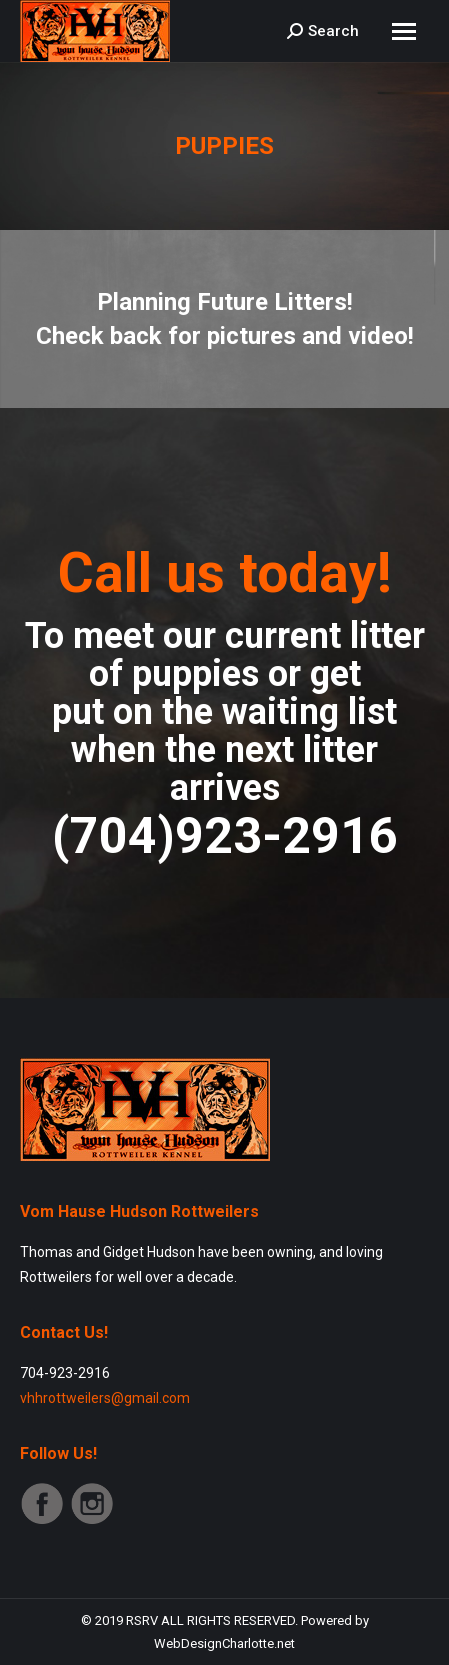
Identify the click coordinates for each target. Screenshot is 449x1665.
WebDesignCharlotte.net (224, 1643)
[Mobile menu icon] (404, 31)
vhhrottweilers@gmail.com (105, 1398)
